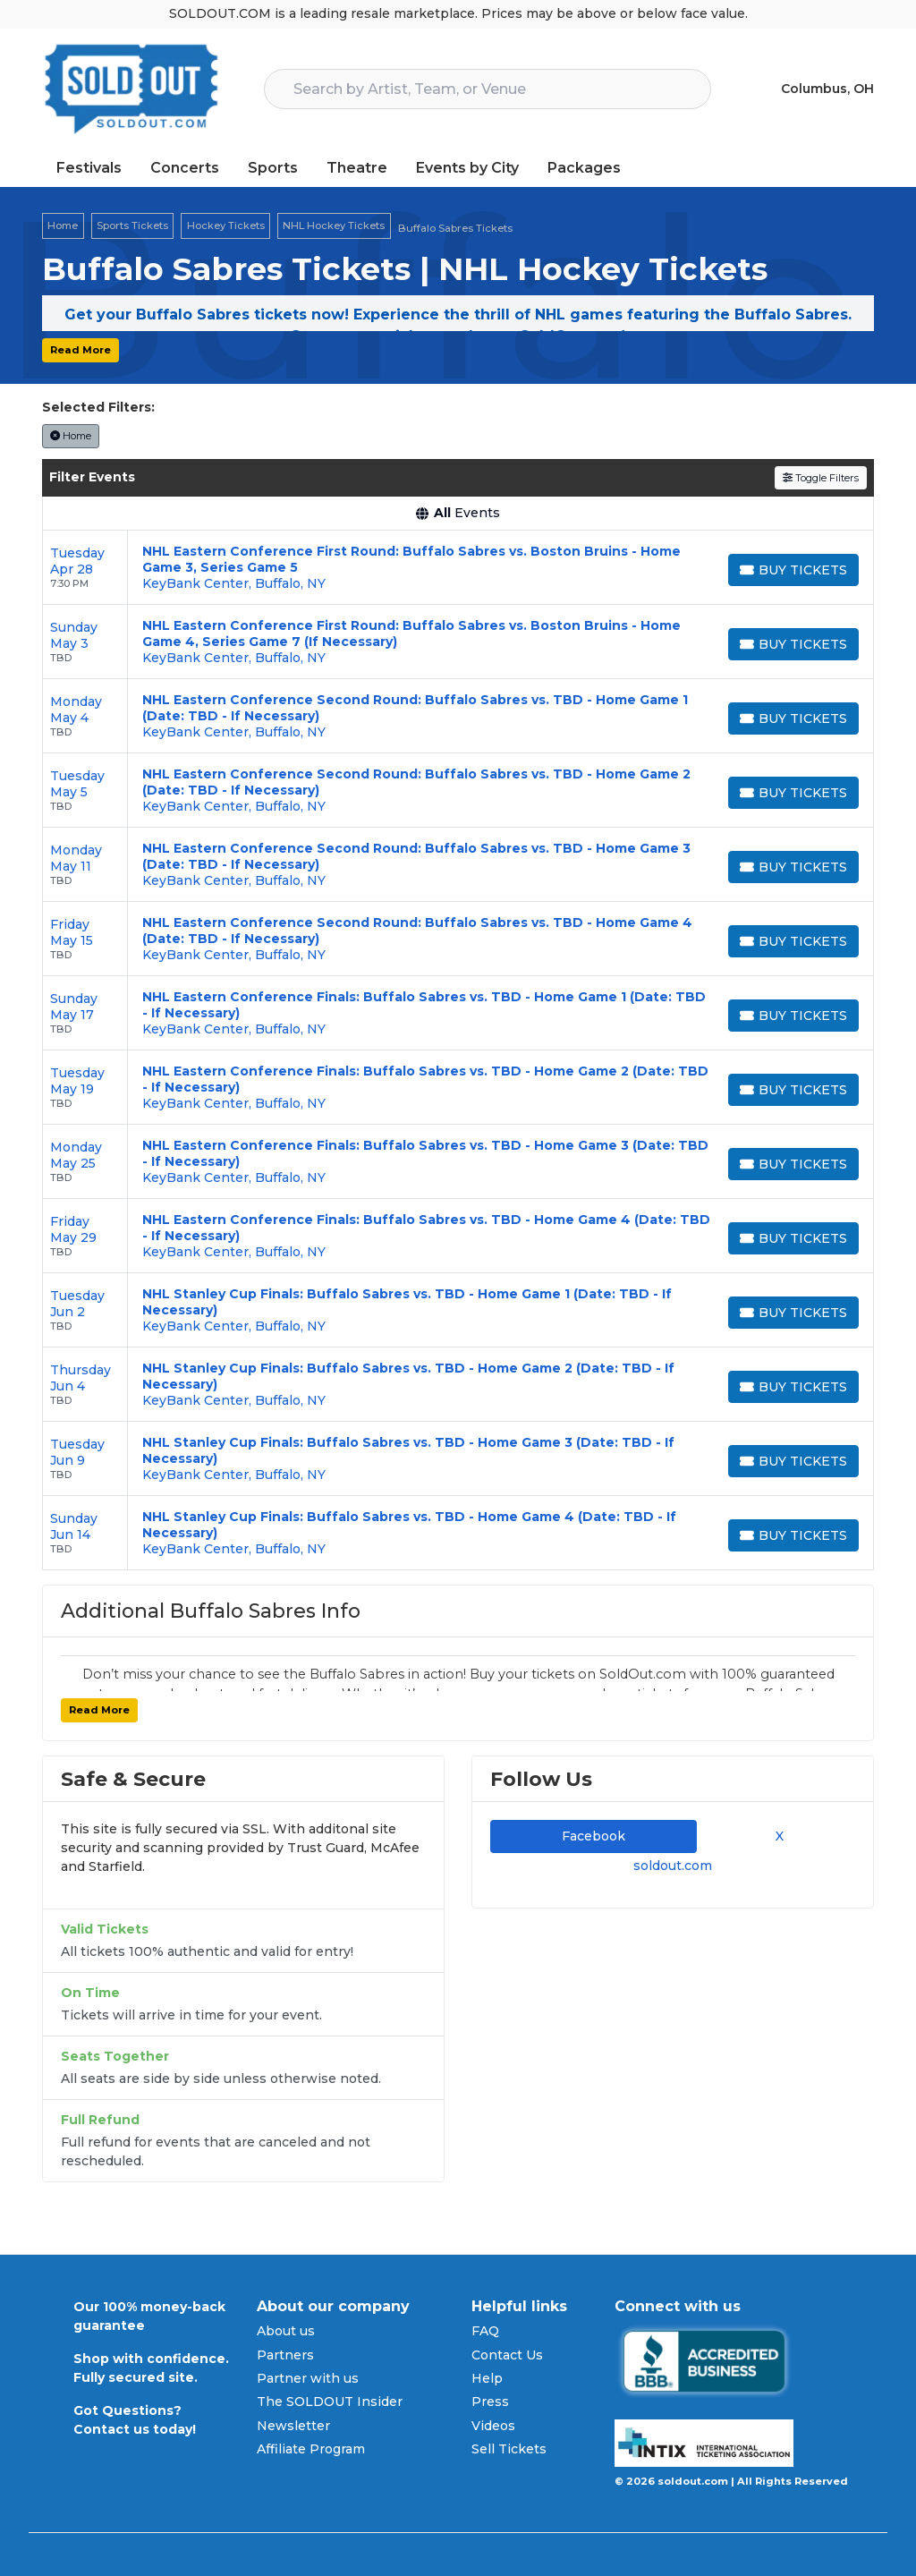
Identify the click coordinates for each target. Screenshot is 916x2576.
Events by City (467, 167)
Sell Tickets (509, 2449)
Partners (285, 2355)
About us (286, 2331)
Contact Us (507, 2355)
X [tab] (776, 1836)
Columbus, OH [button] (827, 89)
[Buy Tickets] (793, 570)
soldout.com (672, 1866)
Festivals (89, 167)
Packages (584, 167)
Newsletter (293, 2426)
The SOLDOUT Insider (330, 2401)
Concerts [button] (184, 167)
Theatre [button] (357, 167)
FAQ (485, 2331)
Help (487, 2378)
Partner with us (308, 2378)
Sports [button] (273, 167)
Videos (493, 2426)
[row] (458, 568)
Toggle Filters (821, 478)
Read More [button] (80, 350)
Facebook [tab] (593, 1836)
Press (490, 2401)
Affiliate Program (311, 2449)
